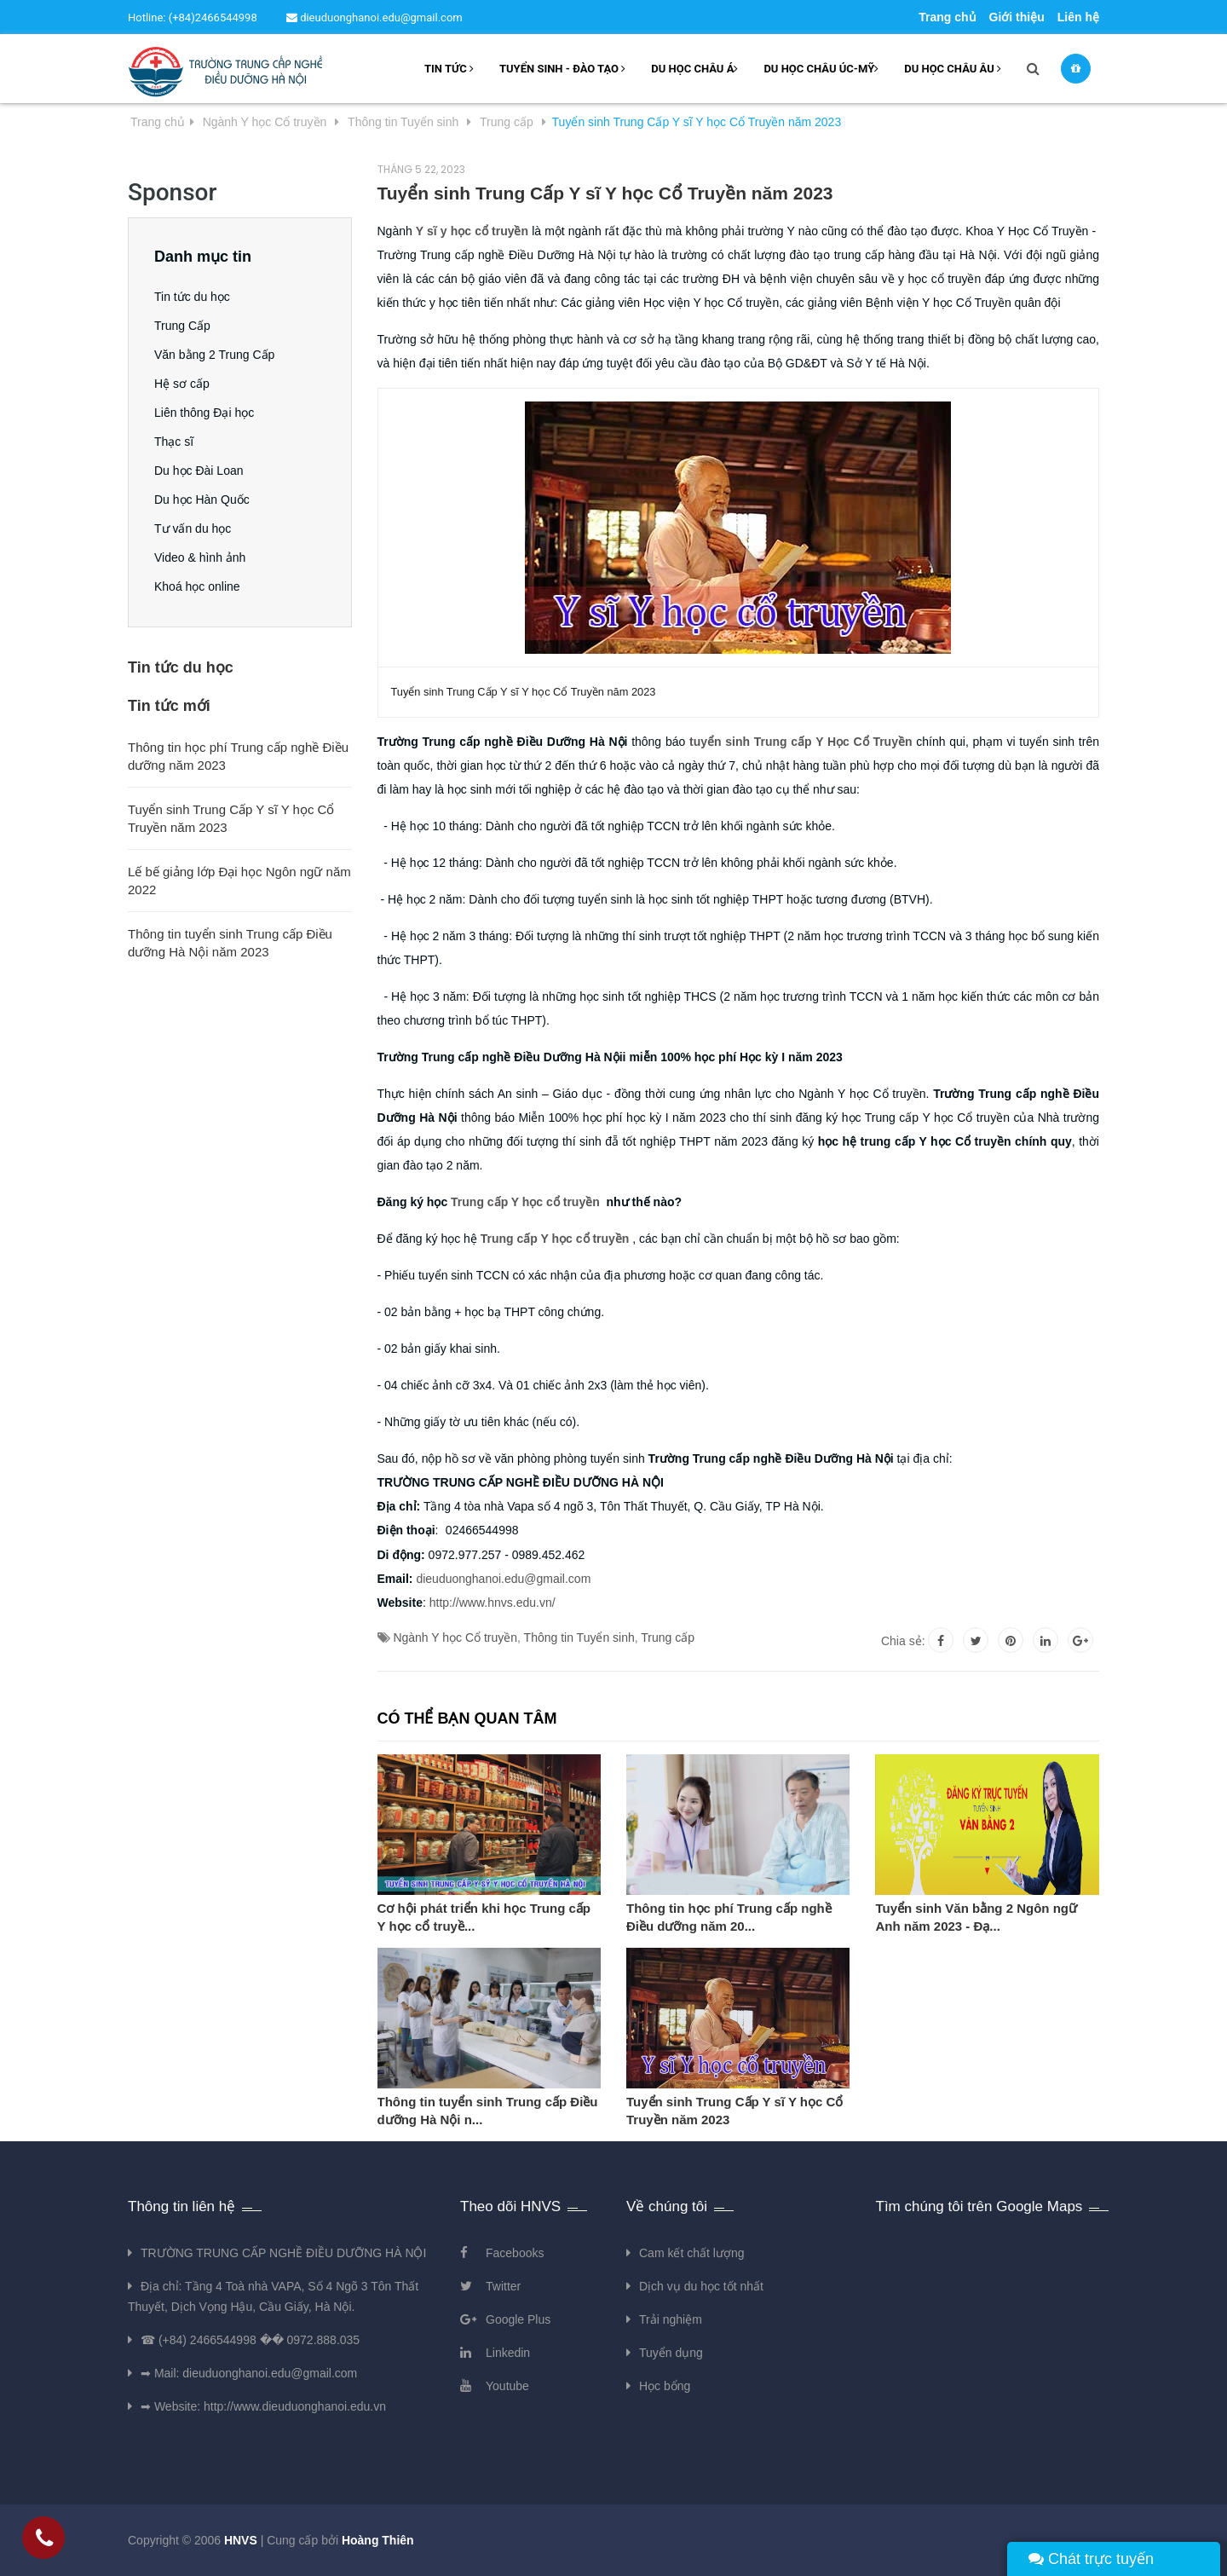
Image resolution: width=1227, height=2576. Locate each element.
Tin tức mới (169, 705)
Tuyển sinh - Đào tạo (562, 68)
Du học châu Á (694, 68)
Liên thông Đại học (204, 412)
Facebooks (515, 2253)
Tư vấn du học (192, 528)
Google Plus (518, 2319)
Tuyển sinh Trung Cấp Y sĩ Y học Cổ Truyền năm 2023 (734, 2110)
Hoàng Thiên (378, 2540)
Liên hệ (1078, 17)
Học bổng (664, 2386)
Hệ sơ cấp (182, 383)
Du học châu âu (952, 68)
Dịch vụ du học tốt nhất (701, 2286)
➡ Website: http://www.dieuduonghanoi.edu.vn (263, 2406)
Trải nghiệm (670, 2319)
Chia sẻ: (903, 1641)
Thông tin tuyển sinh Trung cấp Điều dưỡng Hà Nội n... (487, 2110)
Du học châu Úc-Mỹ (820, 68)
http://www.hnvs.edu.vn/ (492, 1602)
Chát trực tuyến (1091, 2558)
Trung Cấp (182, 325)
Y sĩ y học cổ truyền (472, 231)
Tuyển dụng (671, 2352)
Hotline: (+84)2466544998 (192, 17)
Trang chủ (947, 17)
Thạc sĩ (173, 441)
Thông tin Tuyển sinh (579, 1637)
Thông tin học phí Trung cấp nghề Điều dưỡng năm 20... (729, 1917)
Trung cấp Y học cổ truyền (527, 1202)
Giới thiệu (1017, 17)
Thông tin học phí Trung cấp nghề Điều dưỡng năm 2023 (238, 756)
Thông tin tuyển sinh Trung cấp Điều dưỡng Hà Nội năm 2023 (230, 943)
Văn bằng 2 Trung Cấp (214, 354)
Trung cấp (667, 1637)
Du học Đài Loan (199, 470)
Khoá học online (197, 586)
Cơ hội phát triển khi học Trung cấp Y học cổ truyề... (484, 1917)
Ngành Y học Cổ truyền (455, 1637)
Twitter (503, 2286)
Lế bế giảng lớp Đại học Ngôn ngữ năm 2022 (239, 880)
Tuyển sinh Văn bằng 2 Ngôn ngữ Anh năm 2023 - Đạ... (976, 1917)
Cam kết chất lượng (691, 2253)
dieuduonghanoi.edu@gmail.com (374, 17)
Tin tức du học (192, 296)
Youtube (507, 2386)
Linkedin (508, 2352)
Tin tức (449, 68)
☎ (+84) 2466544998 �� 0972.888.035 (250, 2340)
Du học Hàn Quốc (202, 499)
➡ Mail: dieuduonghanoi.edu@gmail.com (249, 2373)
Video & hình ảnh (199, 557)
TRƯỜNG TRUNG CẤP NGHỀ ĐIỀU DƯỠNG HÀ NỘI (283, 2253)
